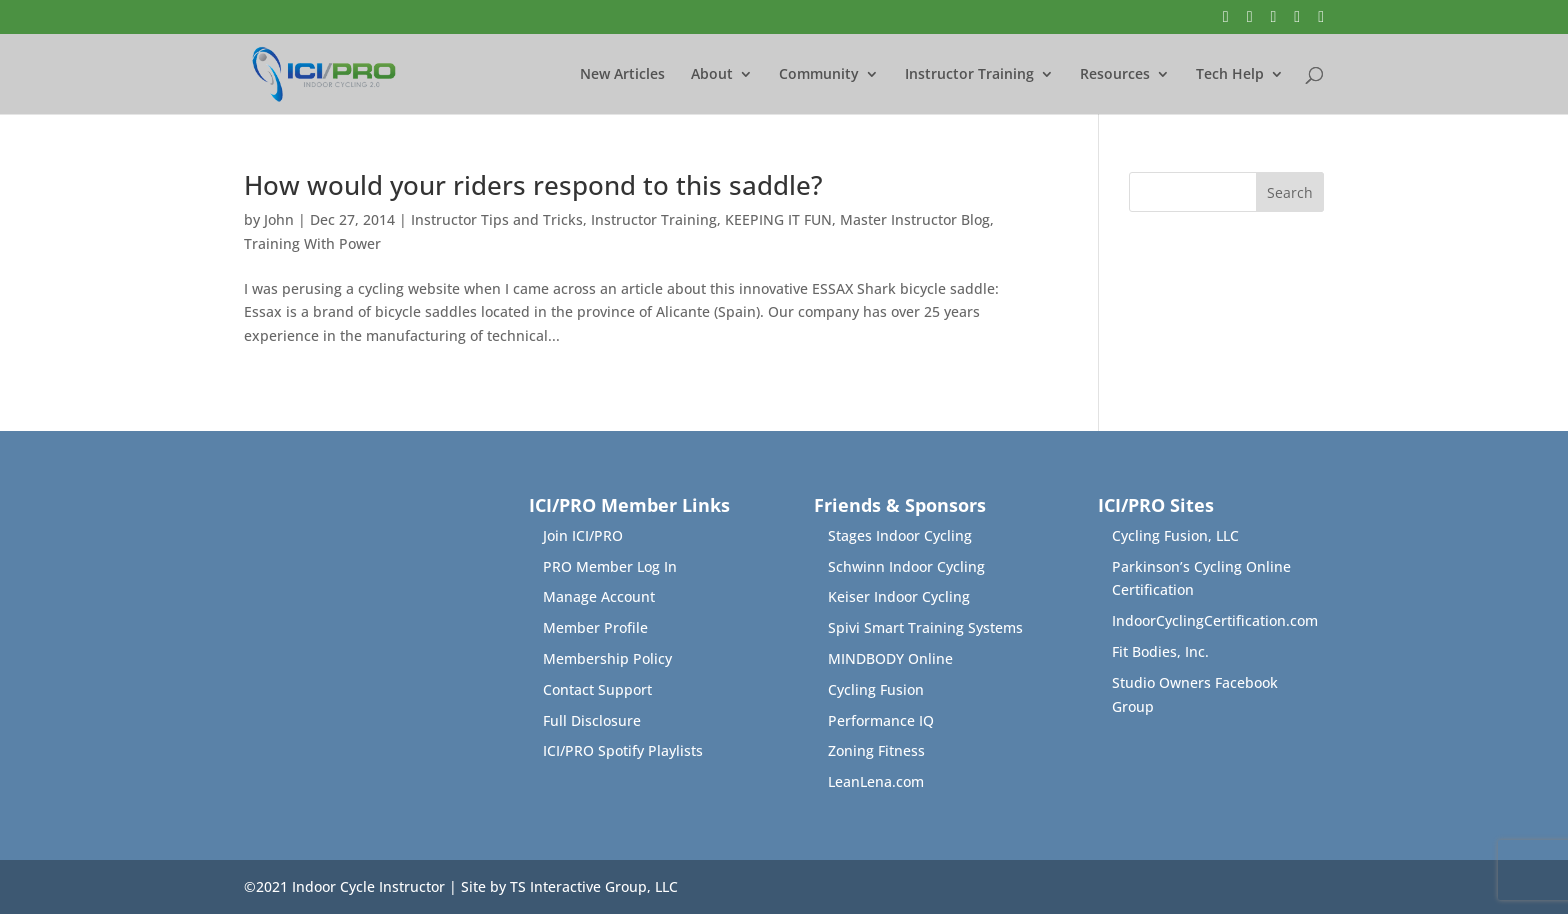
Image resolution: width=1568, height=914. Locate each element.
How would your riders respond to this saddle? (533, 185)
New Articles (622, 75)
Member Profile (595, 627)
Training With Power (312, 243)
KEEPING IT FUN (778, 219)
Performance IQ (881, 720)
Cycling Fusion (876, 689)
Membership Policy (607, 658)
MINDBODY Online (890, 658)
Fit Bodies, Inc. (1160, 651)
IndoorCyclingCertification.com (1215, 620)
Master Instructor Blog (915, 219)
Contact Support (597, 689)
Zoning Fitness (876, 750)
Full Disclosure (592, 720)
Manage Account (599, 596)
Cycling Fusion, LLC (1175, 535)
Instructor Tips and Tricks (497, 219)
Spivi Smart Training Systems (925, 627)
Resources (1115, 75)
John (279, 219)
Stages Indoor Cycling (900, 535)
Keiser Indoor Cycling (899, 596)
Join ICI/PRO (583, 535)
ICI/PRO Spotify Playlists (623, 750)
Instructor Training (969, 75)
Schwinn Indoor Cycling (906, 566)
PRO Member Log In (610, 566)
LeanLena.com (876, 781)
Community (819, 75)
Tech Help (1230, 75)
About (712, 75)
